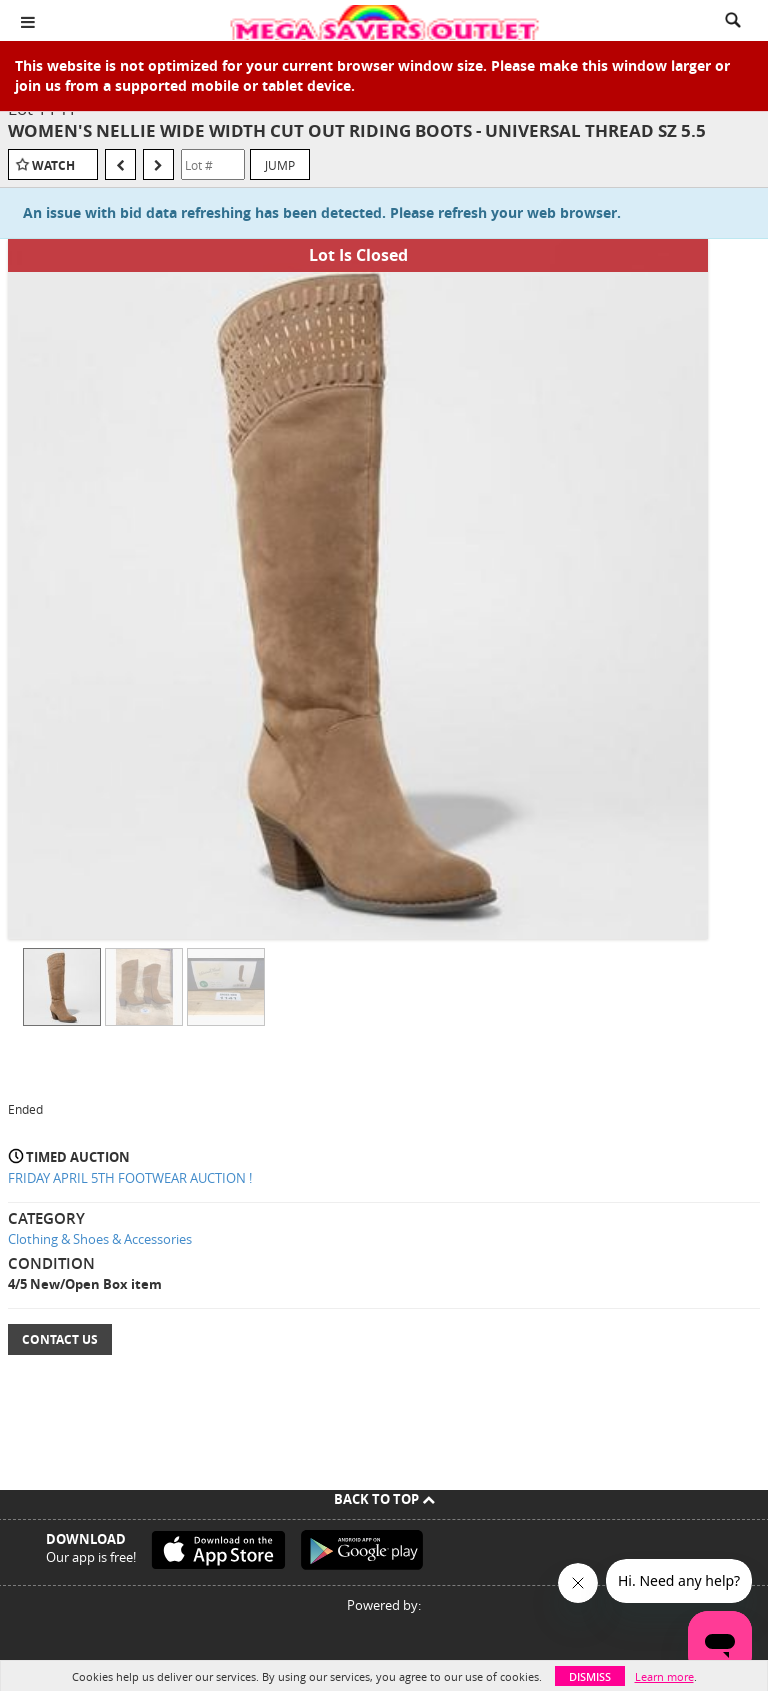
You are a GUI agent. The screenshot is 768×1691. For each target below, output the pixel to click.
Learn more (664, 1676)
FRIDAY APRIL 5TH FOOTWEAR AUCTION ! (130, 1178)
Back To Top (384, 1499)
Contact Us (60, 1339)
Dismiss (590, 1676)
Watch (53, 165)
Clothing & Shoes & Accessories (100, 1239)
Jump (280, 165)
